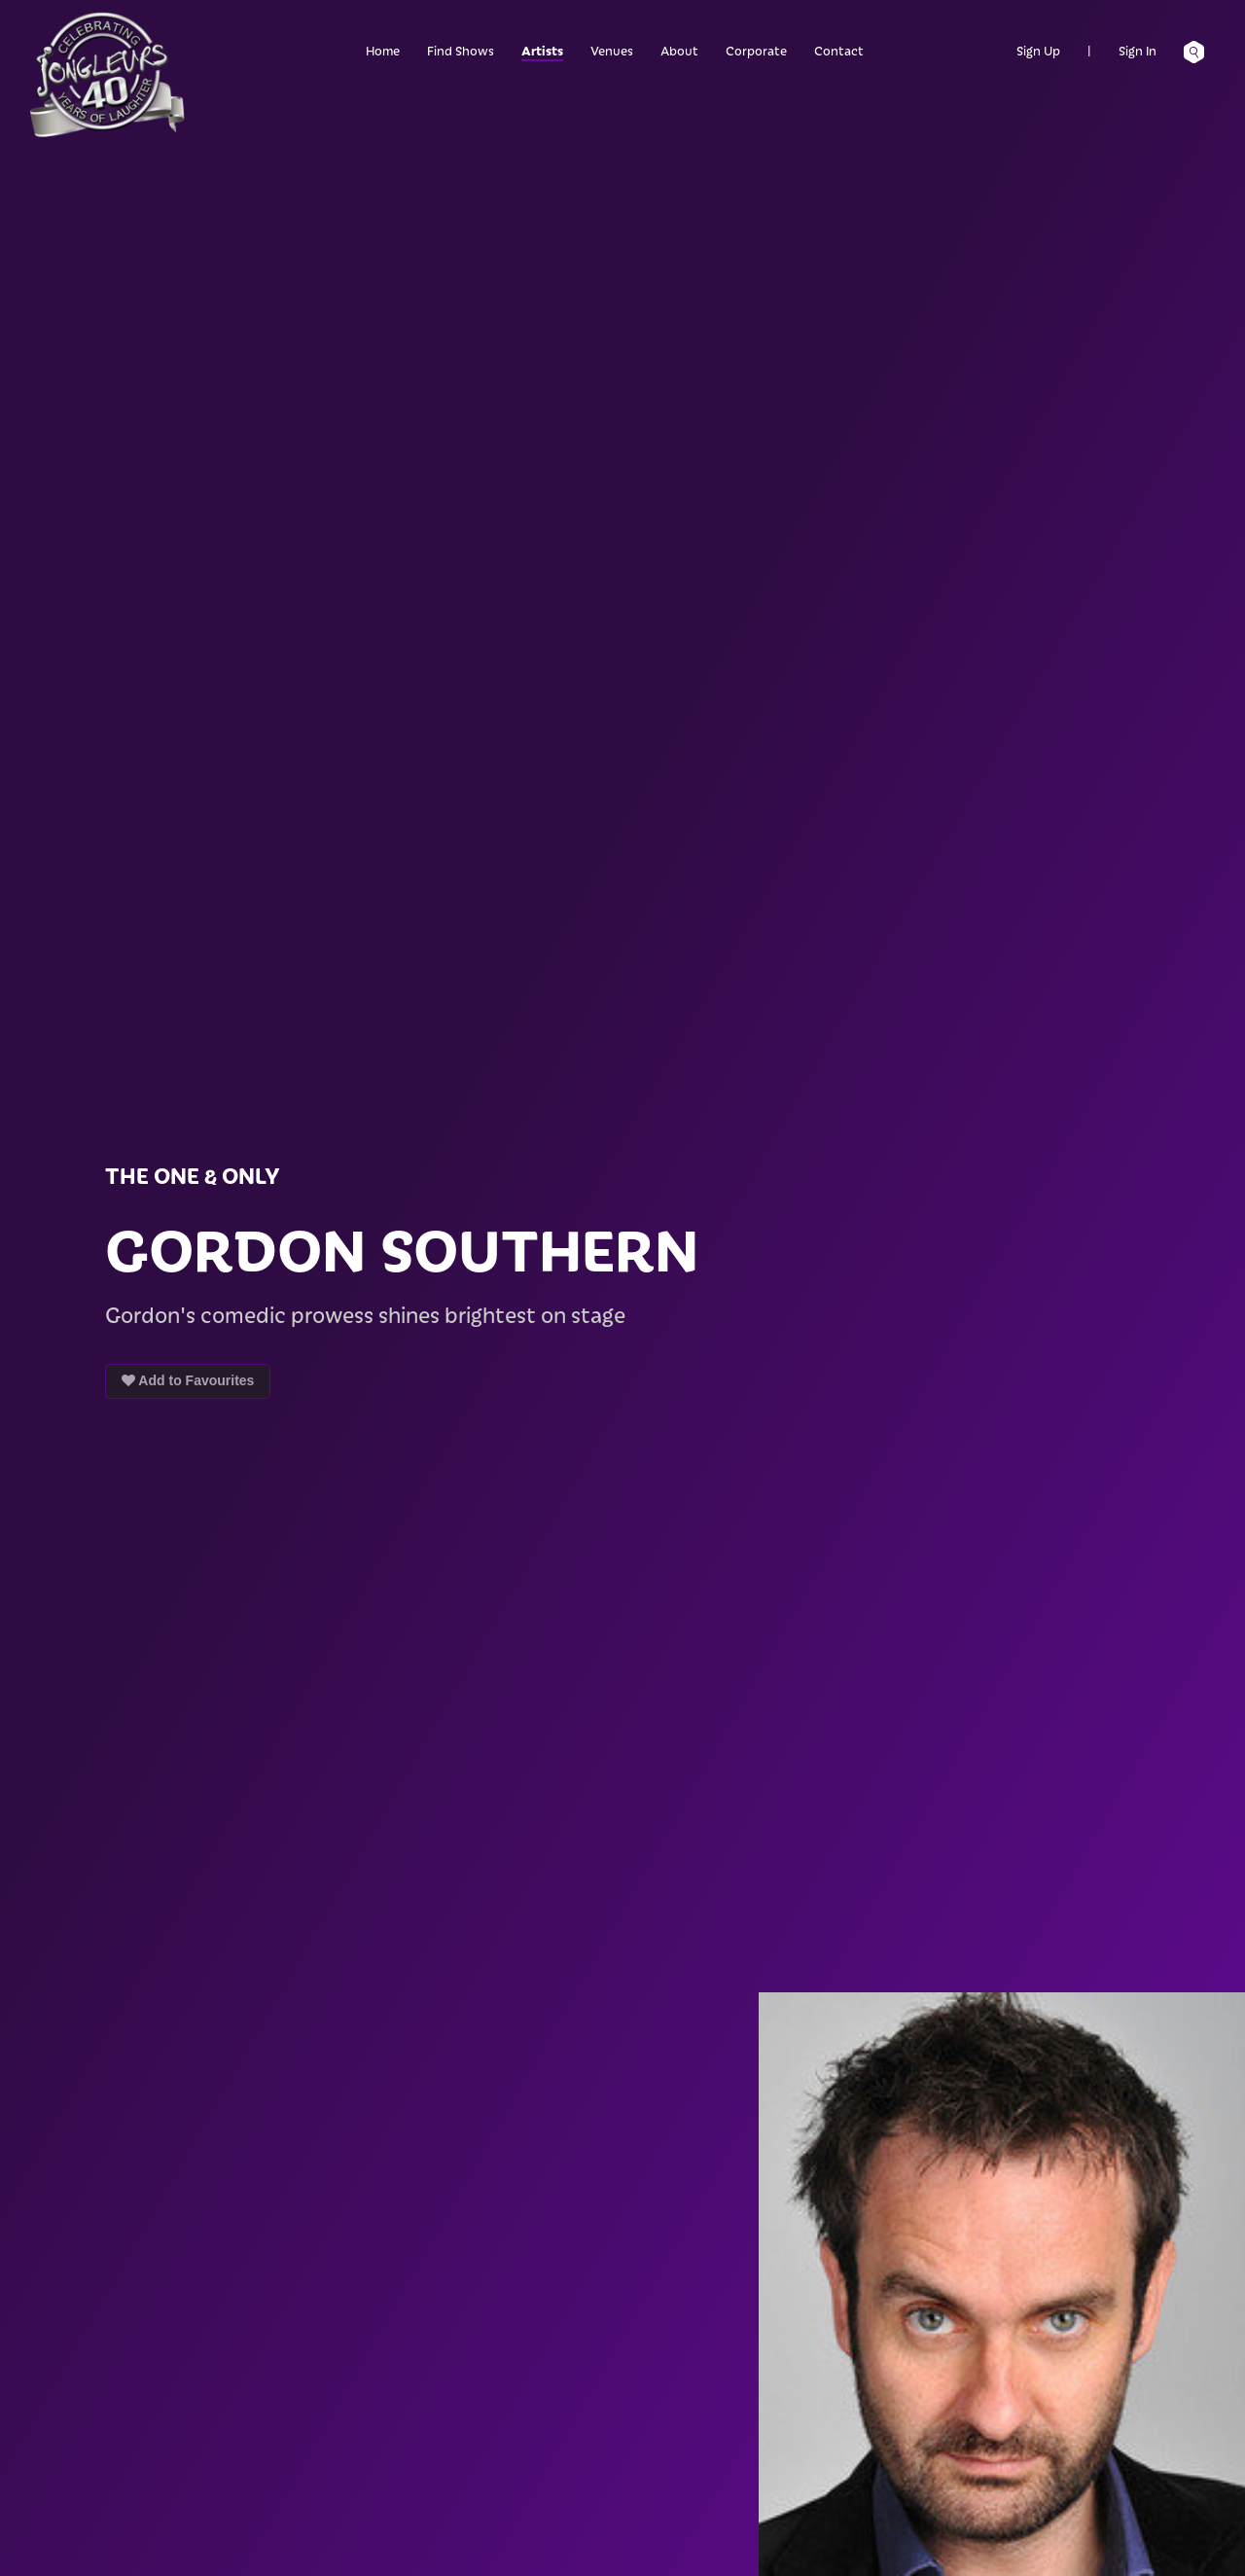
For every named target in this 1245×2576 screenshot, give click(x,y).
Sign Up (1038, 50)
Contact (839, 50)
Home (383, 50)
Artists (542, 50)
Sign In (1137, 50)
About (679, 50)
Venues (611, 50)
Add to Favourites (188, 1380)
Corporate (756, 50)
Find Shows (460, 50)
